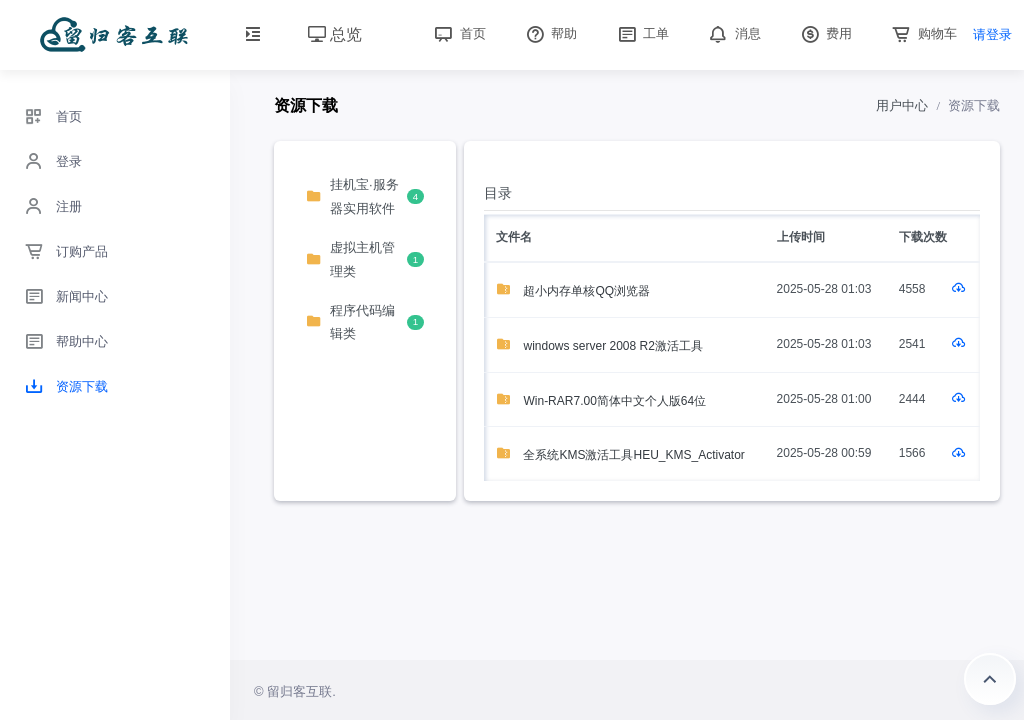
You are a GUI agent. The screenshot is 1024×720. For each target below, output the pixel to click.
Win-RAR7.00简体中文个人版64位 (601, 401)
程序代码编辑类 (365, 322)
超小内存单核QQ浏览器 (573, 291)
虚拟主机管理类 (365, 259)
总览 (335, 34)
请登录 (992, 34)
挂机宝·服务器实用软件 (365, 196)
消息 (733, 33)
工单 (642, 33)
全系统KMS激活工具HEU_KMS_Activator (620, 455)
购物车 (922, 33)
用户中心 (902, 105)
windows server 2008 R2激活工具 (599, 346)
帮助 (550, 33)
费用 (825, 33)
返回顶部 (990, 679)
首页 (458, 33)
